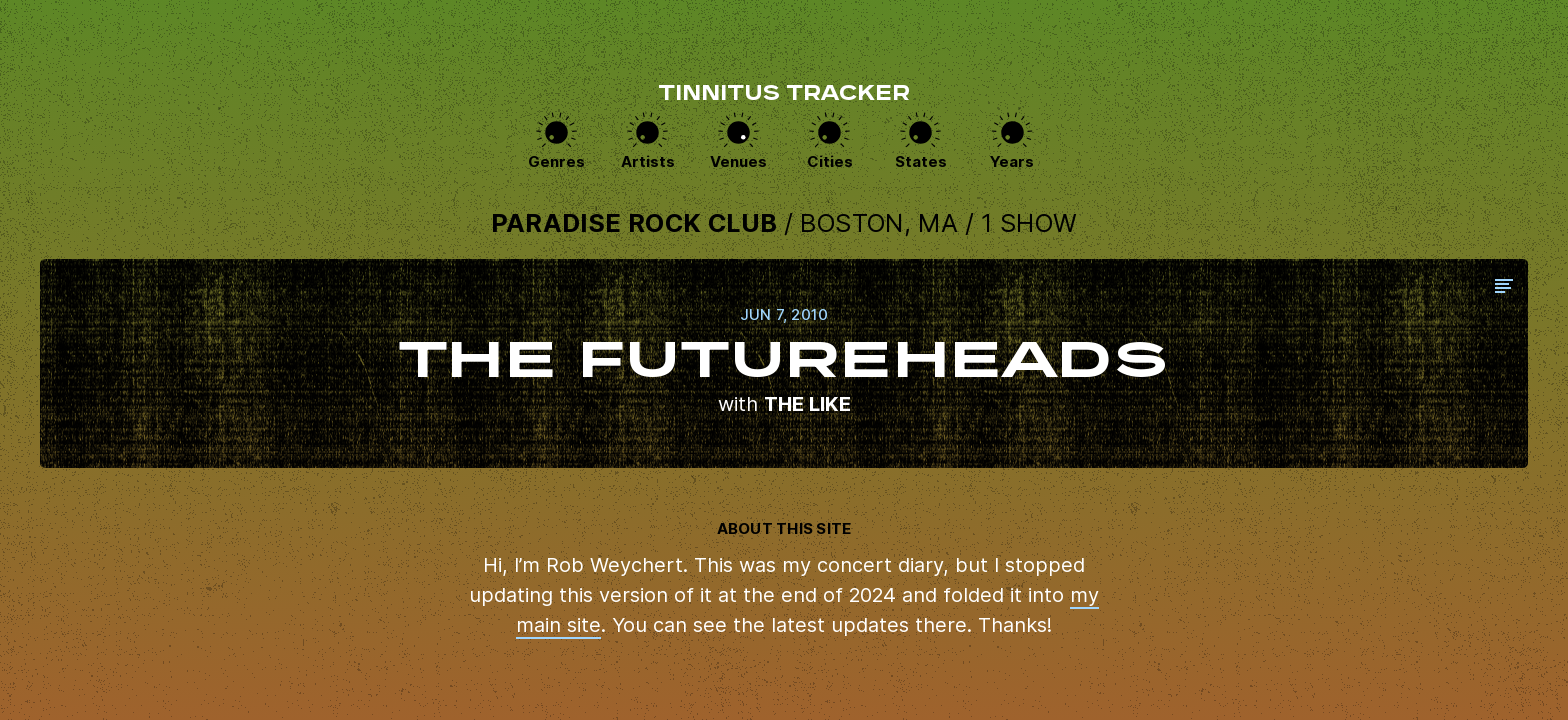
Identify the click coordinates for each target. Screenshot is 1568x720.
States (921, 161)
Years (1012, 161)
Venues (738, 161)
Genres (556, 161)
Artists (648, 161)
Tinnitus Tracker (784, 95)
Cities (830, 161)
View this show (784, 363)
